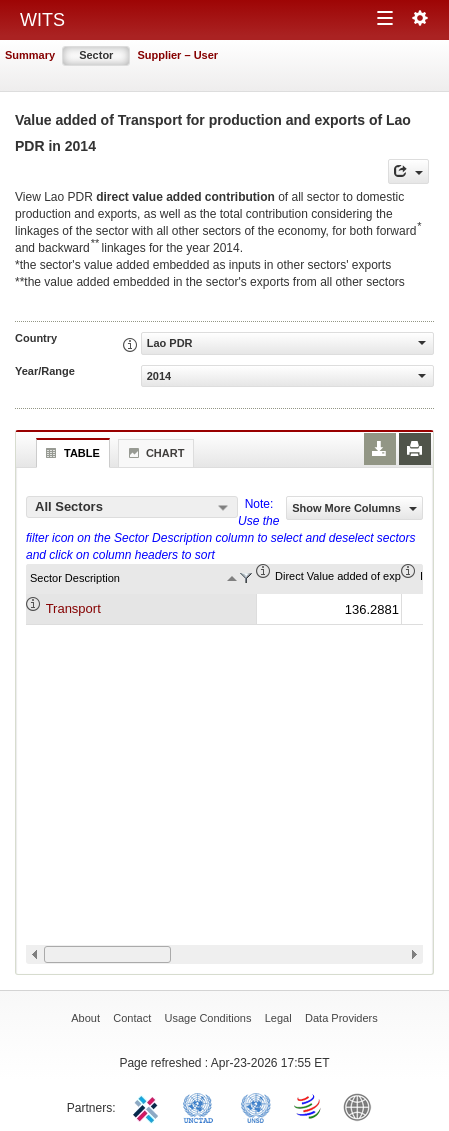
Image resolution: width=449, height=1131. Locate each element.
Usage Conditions (208, 1018)
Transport (73, 608)
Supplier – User (177, 55)
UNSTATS (256, 1106)
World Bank (362, 1106)
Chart (154, 453)
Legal (278, 1018)
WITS (42, 20)
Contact (132, 1018)
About (85, 1018)
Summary (30, 55)
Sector (96, 55)
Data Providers (341, 1018)
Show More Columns (354, 508)
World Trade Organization (309, 1106)
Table (70, 453)
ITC (149, 1106)
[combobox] (132, 507)
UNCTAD (202, 1106)
